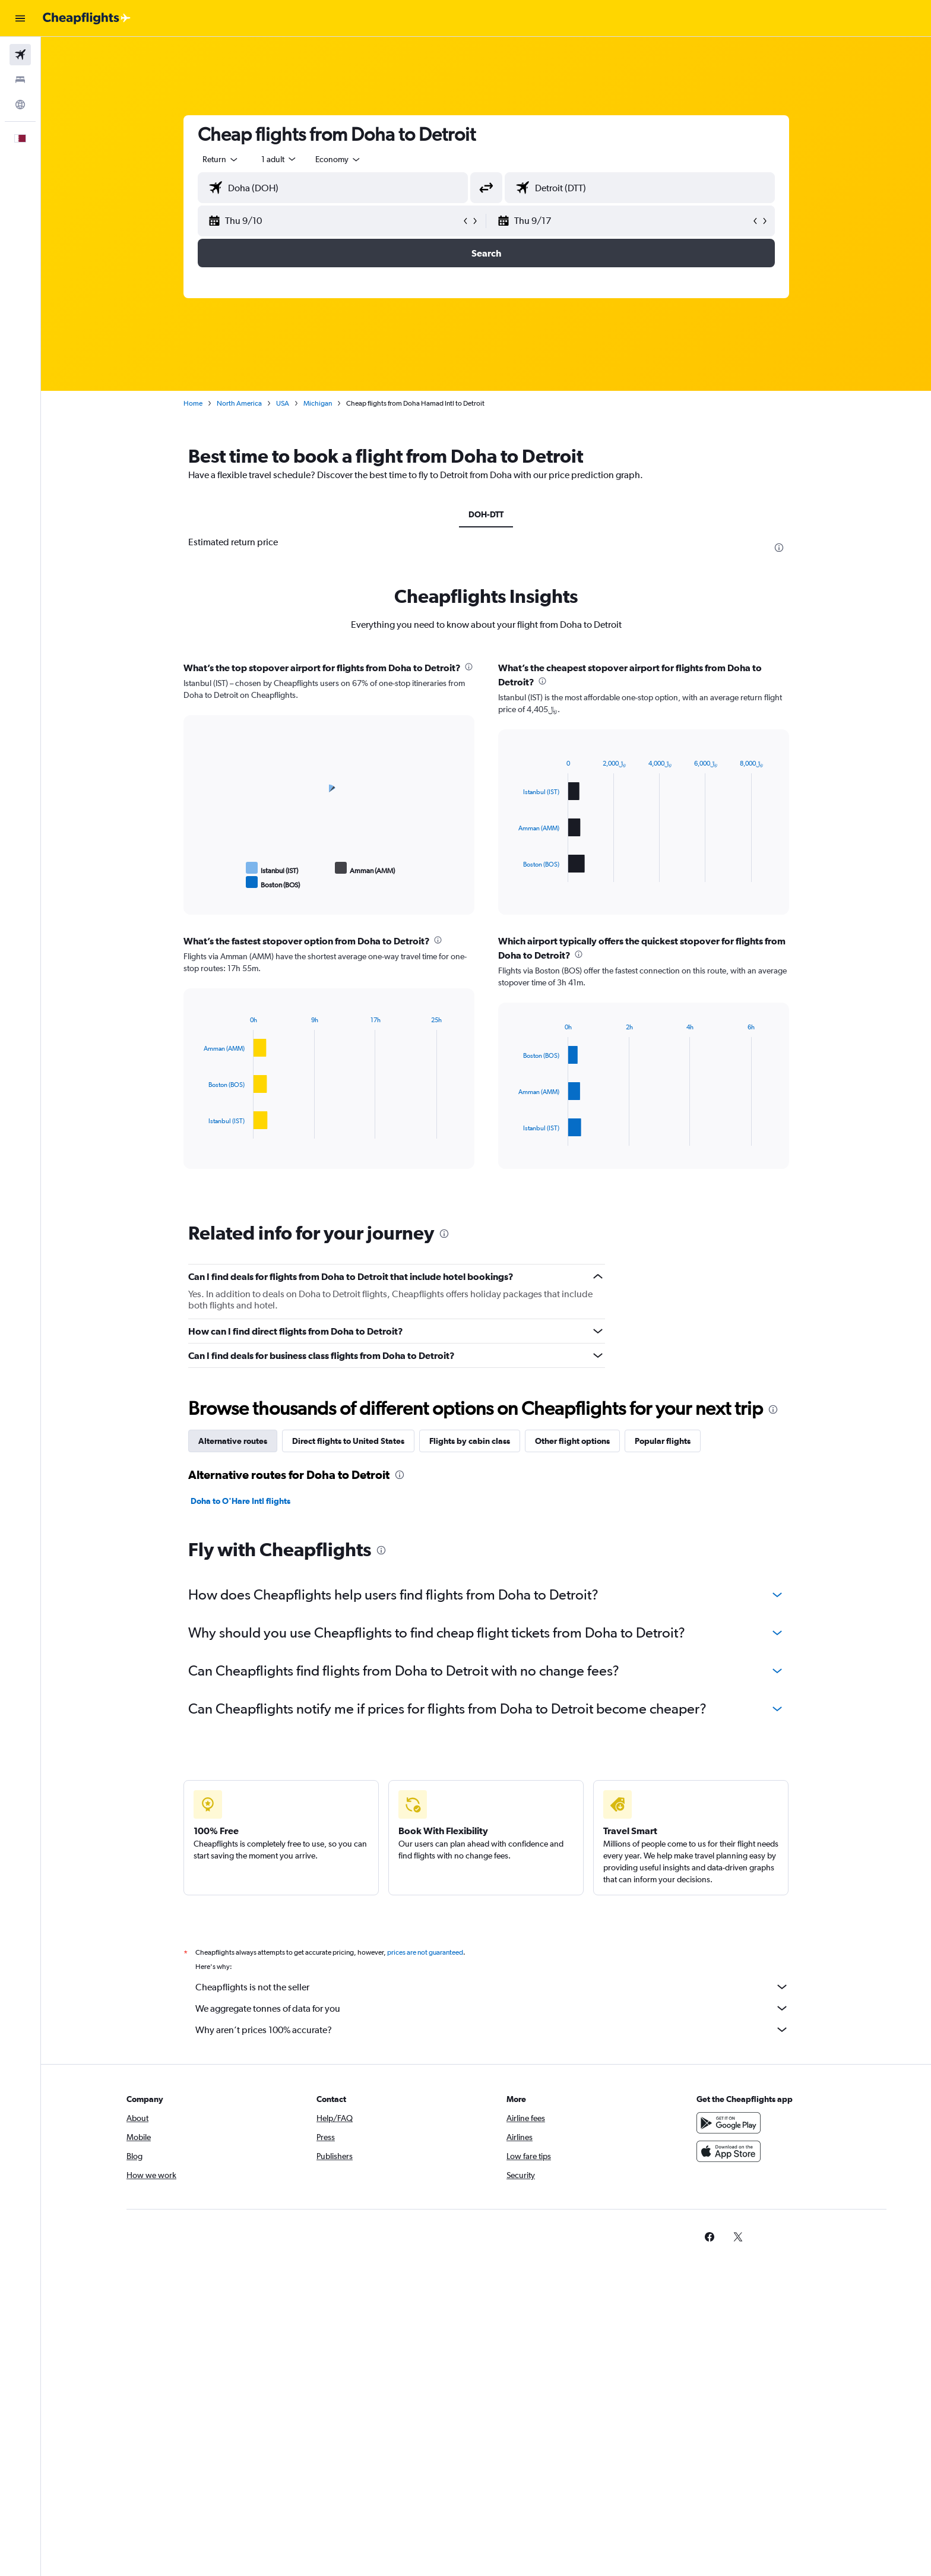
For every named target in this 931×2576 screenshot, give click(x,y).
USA (282, 403)
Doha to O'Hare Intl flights (240, 1501)
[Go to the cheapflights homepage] (87, 18)
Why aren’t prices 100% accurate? (492, 2029)
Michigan (317, 403)
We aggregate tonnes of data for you (492, 2008)
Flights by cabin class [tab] (469, 1441)
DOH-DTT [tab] (486, 514)
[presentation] (779, 547)
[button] (20, 18)
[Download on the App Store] (728, 2151)
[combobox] (221, 159)
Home (192, 403)
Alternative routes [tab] (232, 1441)
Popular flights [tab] (663, 1441)
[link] (709, 2237)
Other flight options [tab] (572, 1441)
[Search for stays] (20, 79)
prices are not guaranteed (425, 1952)
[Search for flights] (20, 55)
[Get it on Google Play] (728, 2123)
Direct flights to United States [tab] (348, 1441)
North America (239, 403)
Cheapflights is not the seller (492, 1987)
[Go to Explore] (20, 104)
